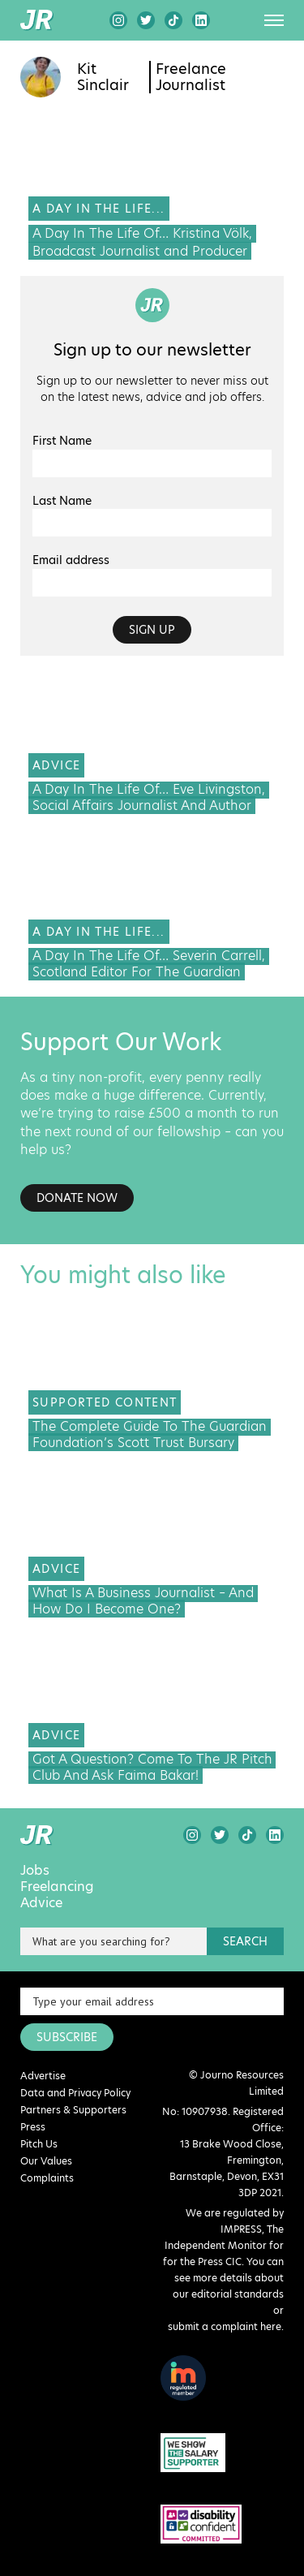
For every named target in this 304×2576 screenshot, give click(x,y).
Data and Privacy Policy (75, 2093)
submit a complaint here (224, 2326)
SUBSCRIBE (66, 2037)
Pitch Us (39, 2144)
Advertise (43, 2076)
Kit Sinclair (103, 77)
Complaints (47, 2178)
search (245, 1941)
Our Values (46, 2161)
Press (32, 2127)
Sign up (152, 630)
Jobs (34, 1871)
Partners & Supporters (73, 2110)
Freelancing (57, 1887)
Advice (41, 1903)
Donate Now (77, 1198)
